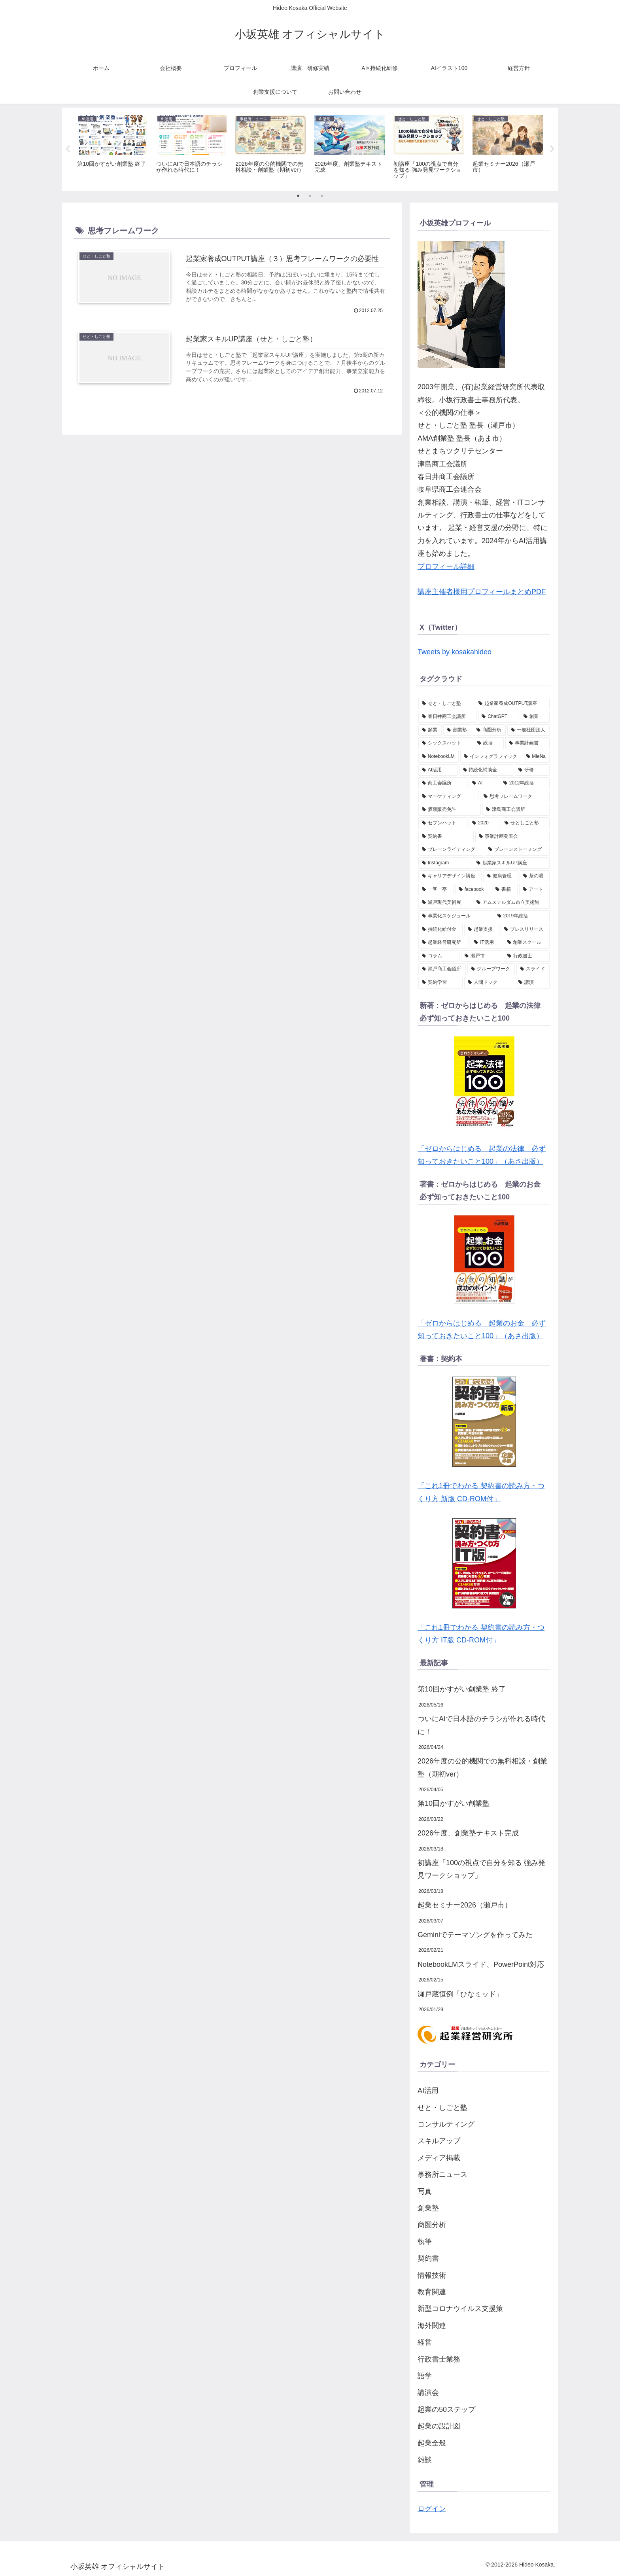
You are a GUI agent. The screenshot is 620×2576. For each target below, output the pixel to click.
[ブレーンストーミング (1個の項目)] (517, 850)
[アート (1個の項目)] (534, 890)
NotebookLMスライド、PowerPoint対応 (481, 1964)
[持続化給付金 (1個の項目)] (440, 930)
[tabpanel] (112, 147)
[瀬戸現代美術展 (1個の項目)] (444, 903)
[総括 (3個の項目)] (489, 743)
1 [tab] (298, 196)
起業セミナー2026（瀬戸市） (465, 1905)
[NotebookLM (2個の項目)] (438, 757)
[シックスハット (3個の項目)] (445, 743)
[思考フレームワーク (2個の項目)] (515, 797)
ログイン (432, 2509)
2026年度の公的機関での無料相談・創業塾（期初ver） (482, 1767)
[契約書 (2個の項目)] (446, 837)
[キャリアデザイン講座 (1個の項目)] (450, 876)
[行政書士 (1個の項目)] (527, 956)
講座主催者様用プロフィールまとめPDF (482, 592)
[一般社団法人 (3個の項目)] (528, 730)
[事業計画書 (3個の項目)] (527, 743)
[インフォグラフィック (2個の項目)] (490, 757)
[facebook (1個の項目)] (473, 890)
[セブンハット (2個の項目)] (442, 823)
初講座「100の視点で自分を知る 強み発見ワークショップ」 (481, 1869)
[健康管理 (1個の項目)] (500, 876)
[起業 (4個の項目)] (430, 730)
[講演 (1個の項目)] (532, 983)
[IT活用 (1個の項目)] (486, 943)
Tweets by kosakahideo (454, 652)
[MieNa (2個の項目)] (536, 757)
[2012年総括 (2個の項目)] (525, 783)
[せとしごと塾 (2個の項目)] (525, 823)
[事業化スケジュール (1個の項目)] (455, 916)
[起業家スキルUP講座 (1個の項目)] (511, 863)
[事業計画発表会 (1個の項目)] (512, 837)
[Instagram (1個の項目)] (444, 863)
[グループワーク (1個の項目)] (491, 969)
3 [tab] (322, 196)
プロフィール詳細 (446, 566)
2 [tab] (310, 196)
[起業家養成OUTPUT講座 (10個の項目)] (512, 704)
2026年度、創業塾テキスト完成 (468, 1833)
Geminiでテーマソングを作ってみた (475, 1935)
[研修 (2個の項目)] (532, 770)
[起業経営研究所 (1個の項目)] (443, 943)
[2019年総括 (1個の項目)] (522, 916)
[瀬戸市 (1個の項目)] (481, 956)
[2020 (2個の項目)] (484, 823)
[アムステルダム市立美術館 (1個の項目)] (511, 903)
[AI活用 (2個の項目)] (438, 770)
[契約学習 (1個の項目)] (440, 983)
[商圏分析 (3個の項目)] (489, 730)
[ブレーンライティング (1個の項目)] (450, 850)
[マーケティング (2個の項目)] (448, 797)
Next (552, 149)
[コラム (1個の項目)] (438, 956)
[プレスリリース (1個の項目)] (525, 930)
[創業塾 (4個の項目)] (457, 730)
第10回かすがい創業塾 (454, 1803)
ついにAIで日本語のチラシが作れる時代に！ (481, 1725)
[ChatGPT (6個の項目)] (498, 717)
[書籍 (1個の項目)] (505, 890)
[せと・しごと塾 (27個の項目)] (445, 704)
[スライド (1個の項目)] (533, 969)
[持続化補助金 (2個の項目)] (486, 770)
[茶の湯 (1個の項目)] (535, 876)
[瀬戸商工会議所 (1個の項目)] (442, 969)
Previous (68, 149)
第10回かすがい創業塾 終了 (462, 1689)
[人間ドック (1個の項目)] (488, 983)
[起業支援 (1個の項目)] (481, 930)
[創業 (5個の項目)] (535, 717)
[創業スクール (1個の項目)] (527, 943)
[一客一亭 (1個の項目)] (436, 890)
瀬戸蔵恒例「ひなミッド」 (460, 1994)
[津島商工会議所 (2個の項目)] (516, 810)
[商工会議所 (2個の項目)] (442, 783)
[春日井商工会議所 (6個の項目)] (447, 717)
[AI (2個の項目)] (483, 783)
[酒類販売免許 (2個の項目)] (449, 810)
